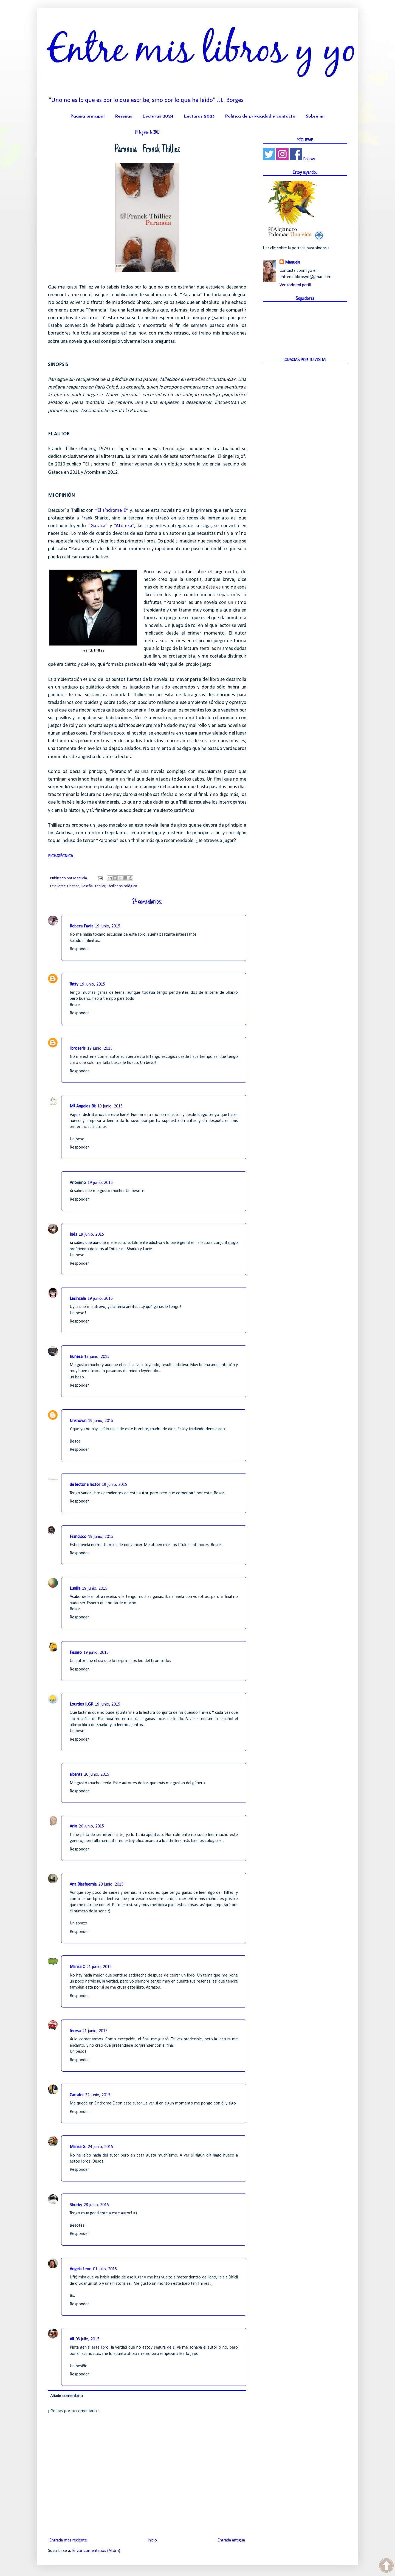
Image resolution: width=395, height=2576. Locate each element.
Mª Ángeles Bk (83, 1106)
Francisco (78, 1537)
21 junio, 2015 (99, 1967)
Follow (309, 159)
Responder (79, 949)
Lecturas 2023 (199, 116)
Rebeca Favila (81, 926)
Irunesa (76, 1357)
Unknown (78, 1421)
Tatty (74, 984)
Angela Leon (80, 2269)
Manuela (292, 262)
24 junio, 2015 (100, 2147)
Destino (73, 886)
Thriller (100, 886)
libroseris (78, 1048)
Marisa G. (78, 2147)
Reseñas (123, 116)
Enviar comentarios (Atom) (96, 2551)
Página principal (87, 116)
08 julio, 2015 (87, 2339)
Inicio (152, 2540)
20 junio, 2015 (96, 1774)
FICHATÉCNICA (60, 856)
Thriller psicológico (122, 886)
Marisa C (77, 1967)
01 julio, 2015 (105, 2269)
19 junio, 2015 (107, 926)
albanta (76, 1774)
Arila (73, 1826)
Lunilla (75, 1588)
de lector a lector (85, 1485)
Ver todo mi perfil (295, 285)
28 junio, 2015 (96, 2205)
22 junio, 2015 (97, 2095)
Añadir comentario (66, 2396)
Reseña (87, 886)
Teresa (75, 2031)
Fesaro (76, 1652)
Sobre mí (315, 116)
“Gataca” (98, 526)
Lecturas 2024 (157, 116)
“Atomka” (124, 526)
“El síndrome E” (111, 510)
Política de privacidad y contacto (260, 116)
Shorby (76, 2205)
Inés (73, 1234)
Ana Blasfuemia (83, 1884)
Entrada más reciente (68, 2540)
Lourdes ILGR (81, 1704)
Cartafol (76, 2095)
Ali (72, 2339)
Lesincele (78, 1298)
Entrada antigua (231, 2540)
